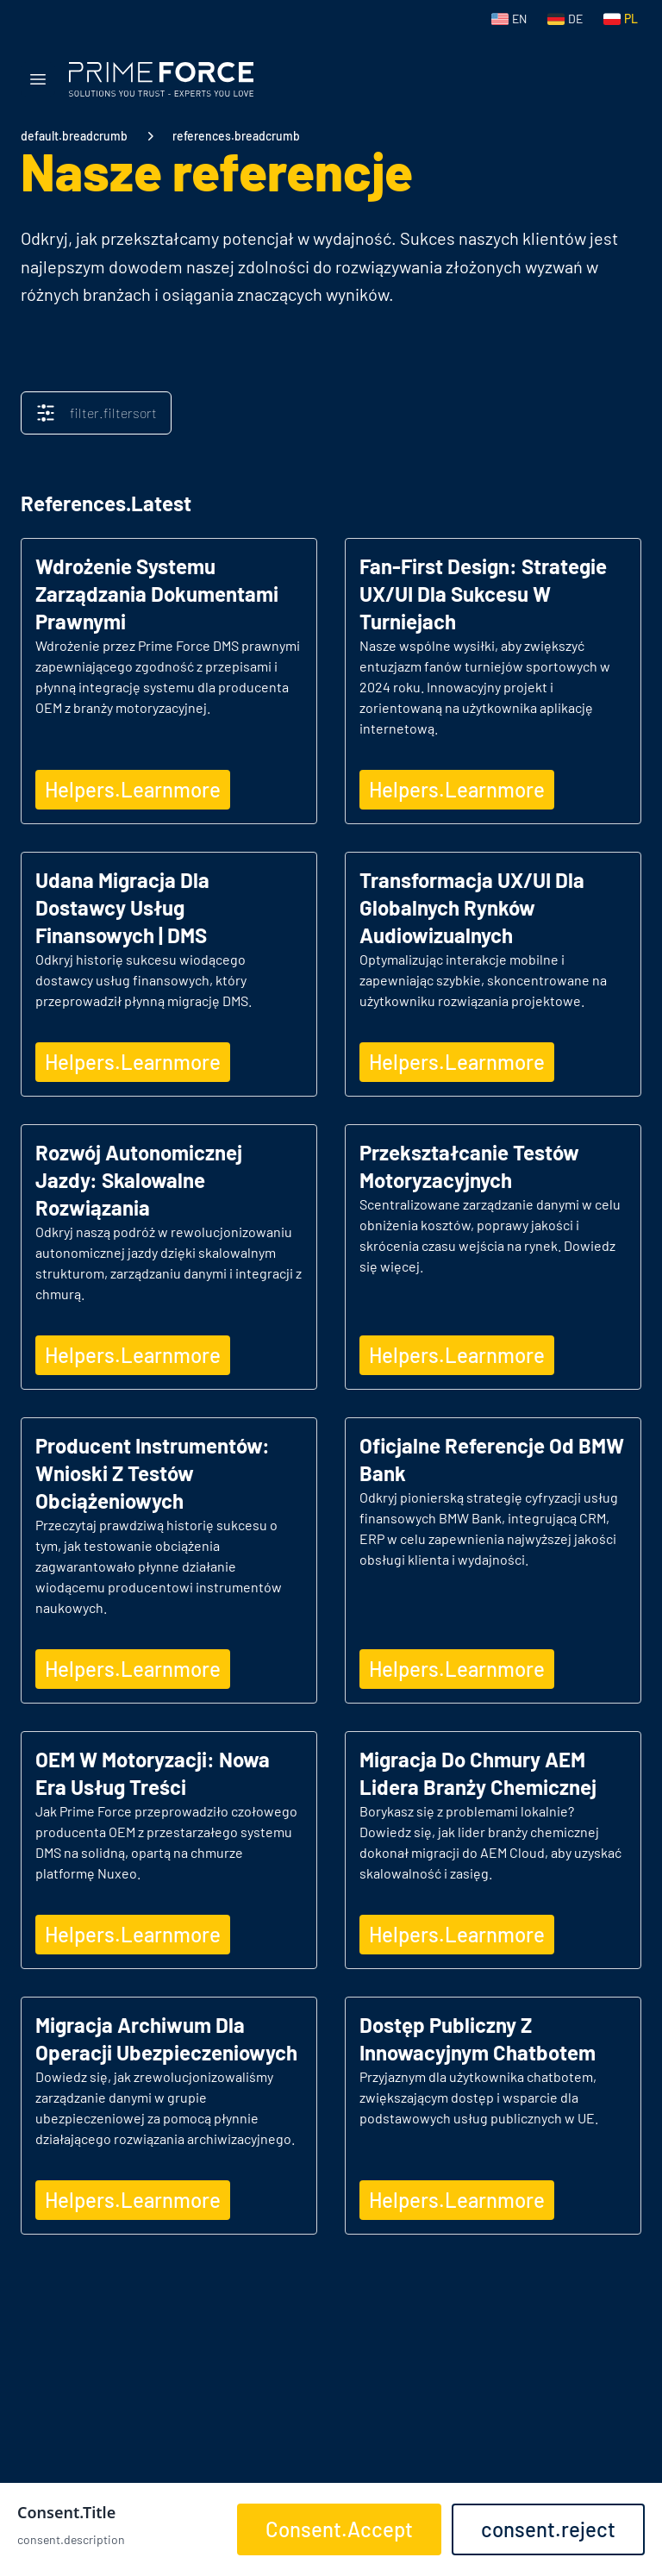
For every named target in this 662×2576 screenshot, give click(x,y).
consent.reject (548, 2529)
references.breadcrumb (236, 135)
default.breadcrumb (74, 135)
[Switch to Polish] (620, 19)
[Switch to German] (565, 19)
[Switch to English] (509, 19)
